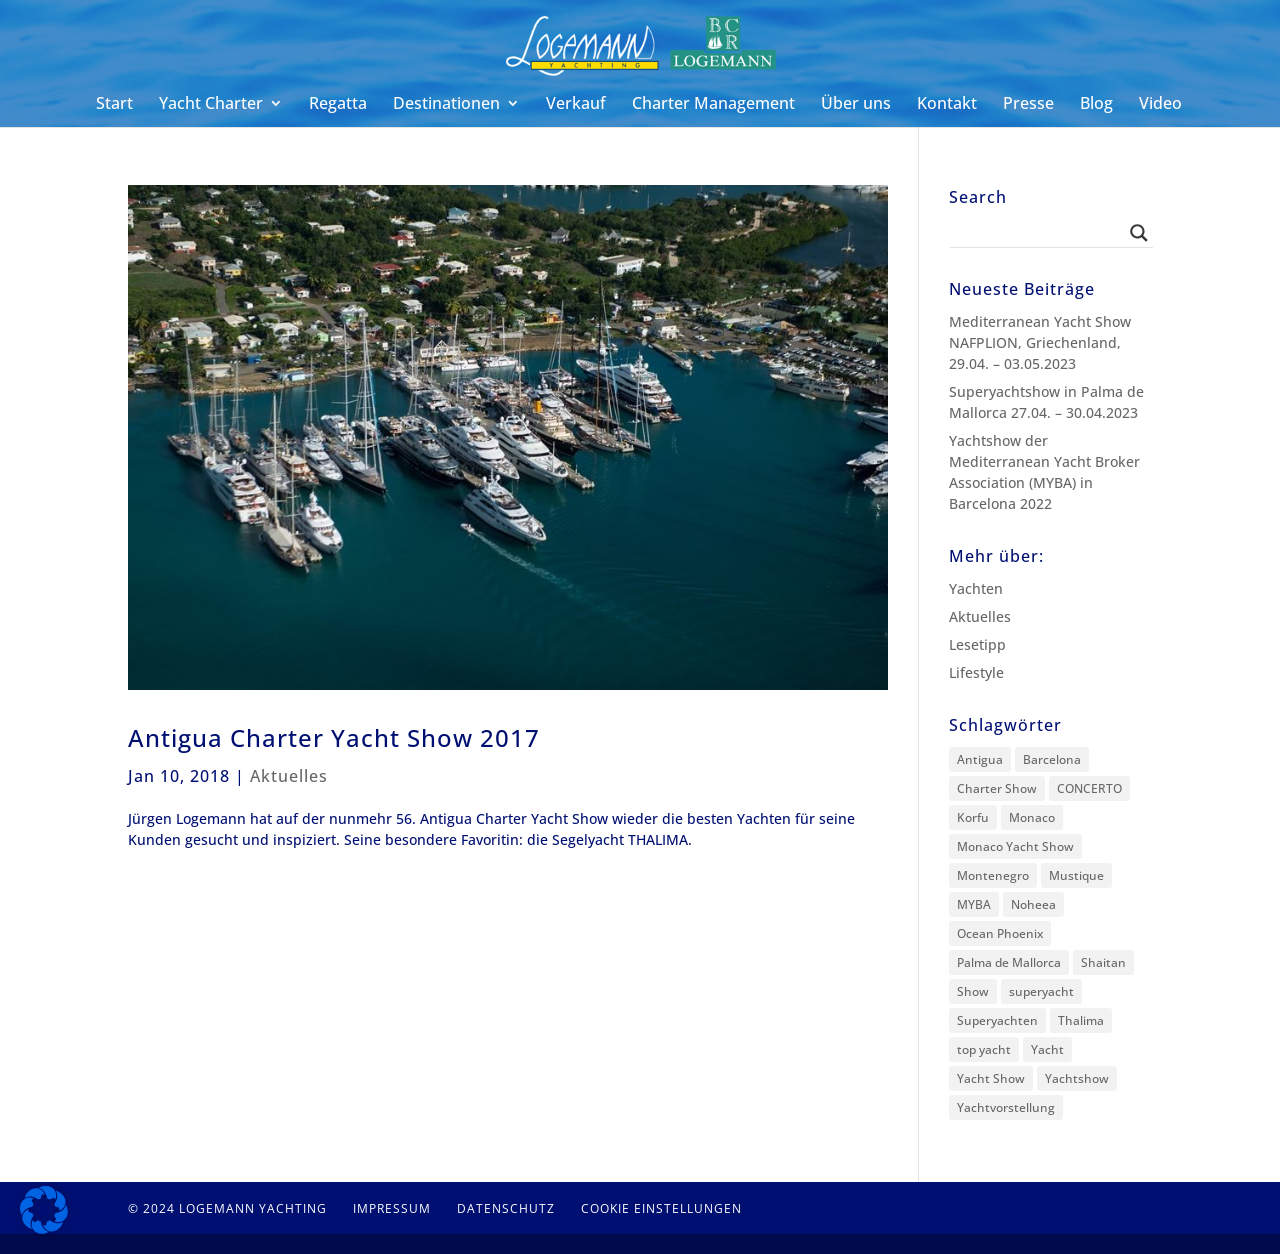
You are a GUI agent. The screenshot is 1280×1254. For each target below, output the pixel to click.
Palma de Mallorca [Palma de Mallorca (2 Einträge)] (1009, 962)
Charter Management (713, 105)
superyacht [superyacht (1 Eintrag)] (1041, 991)
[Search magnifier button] (1139, 233)
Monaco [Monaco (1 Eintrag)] (1032, 817)
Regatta (338, 105)
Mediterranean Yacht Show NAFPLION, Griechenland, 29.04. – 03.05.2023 (1040, 342)
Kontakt (947, 105)
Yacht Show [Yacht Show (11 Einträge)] (991, 1078)
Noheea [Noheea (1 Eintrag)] (1033, 904)
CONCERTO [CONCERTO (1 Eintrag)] (1089, 788)
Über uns (856, 105)
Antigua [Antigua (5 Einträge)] (980, 759)
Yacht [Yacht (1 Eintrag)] (1047, 1049)
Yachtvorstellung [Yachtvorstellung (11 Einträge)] (1006, 1107)
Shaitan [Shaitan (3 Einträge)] (1103, 962)
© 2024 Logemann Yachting (227, 1208)
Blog (1096, 105)
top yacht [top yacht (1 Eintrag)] (984, 1049)
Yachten (976, 588)
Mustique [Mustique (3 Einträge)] (1076, 875)
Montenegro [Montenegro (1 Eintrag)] (993, 875)
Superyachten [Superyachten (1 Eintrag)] (997, 1020)
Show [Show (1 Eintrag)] (973, 991)
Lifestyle (976, 672)
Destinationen (446, 105)
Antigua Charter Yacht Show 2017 (334, 737)
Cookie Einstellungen (661, 1208)
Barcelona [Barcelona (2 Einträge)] (1052, 759)
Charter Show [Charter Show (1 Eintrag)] (997, 788)
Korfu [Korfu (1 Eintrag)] (973, 817)
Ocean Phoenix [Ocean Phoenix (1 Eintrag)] (1000, 933)
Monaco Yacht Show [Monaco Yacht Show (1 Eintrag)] (1015, 846)
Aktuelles (289, 776)
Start (114, 105)
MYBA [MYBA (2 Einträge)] (974, 904)
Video (1160, 105)
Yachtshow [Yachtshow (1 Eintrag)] (1077, 1078)
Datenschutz (506, 1208)
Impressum (392, 1208)
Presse (1028, 105)
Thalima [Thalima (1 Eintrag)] (1081, 1020)
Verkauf (576, 105)
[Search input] (1042, 233)
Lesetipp (977, 644)
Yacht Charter (211, 105)
